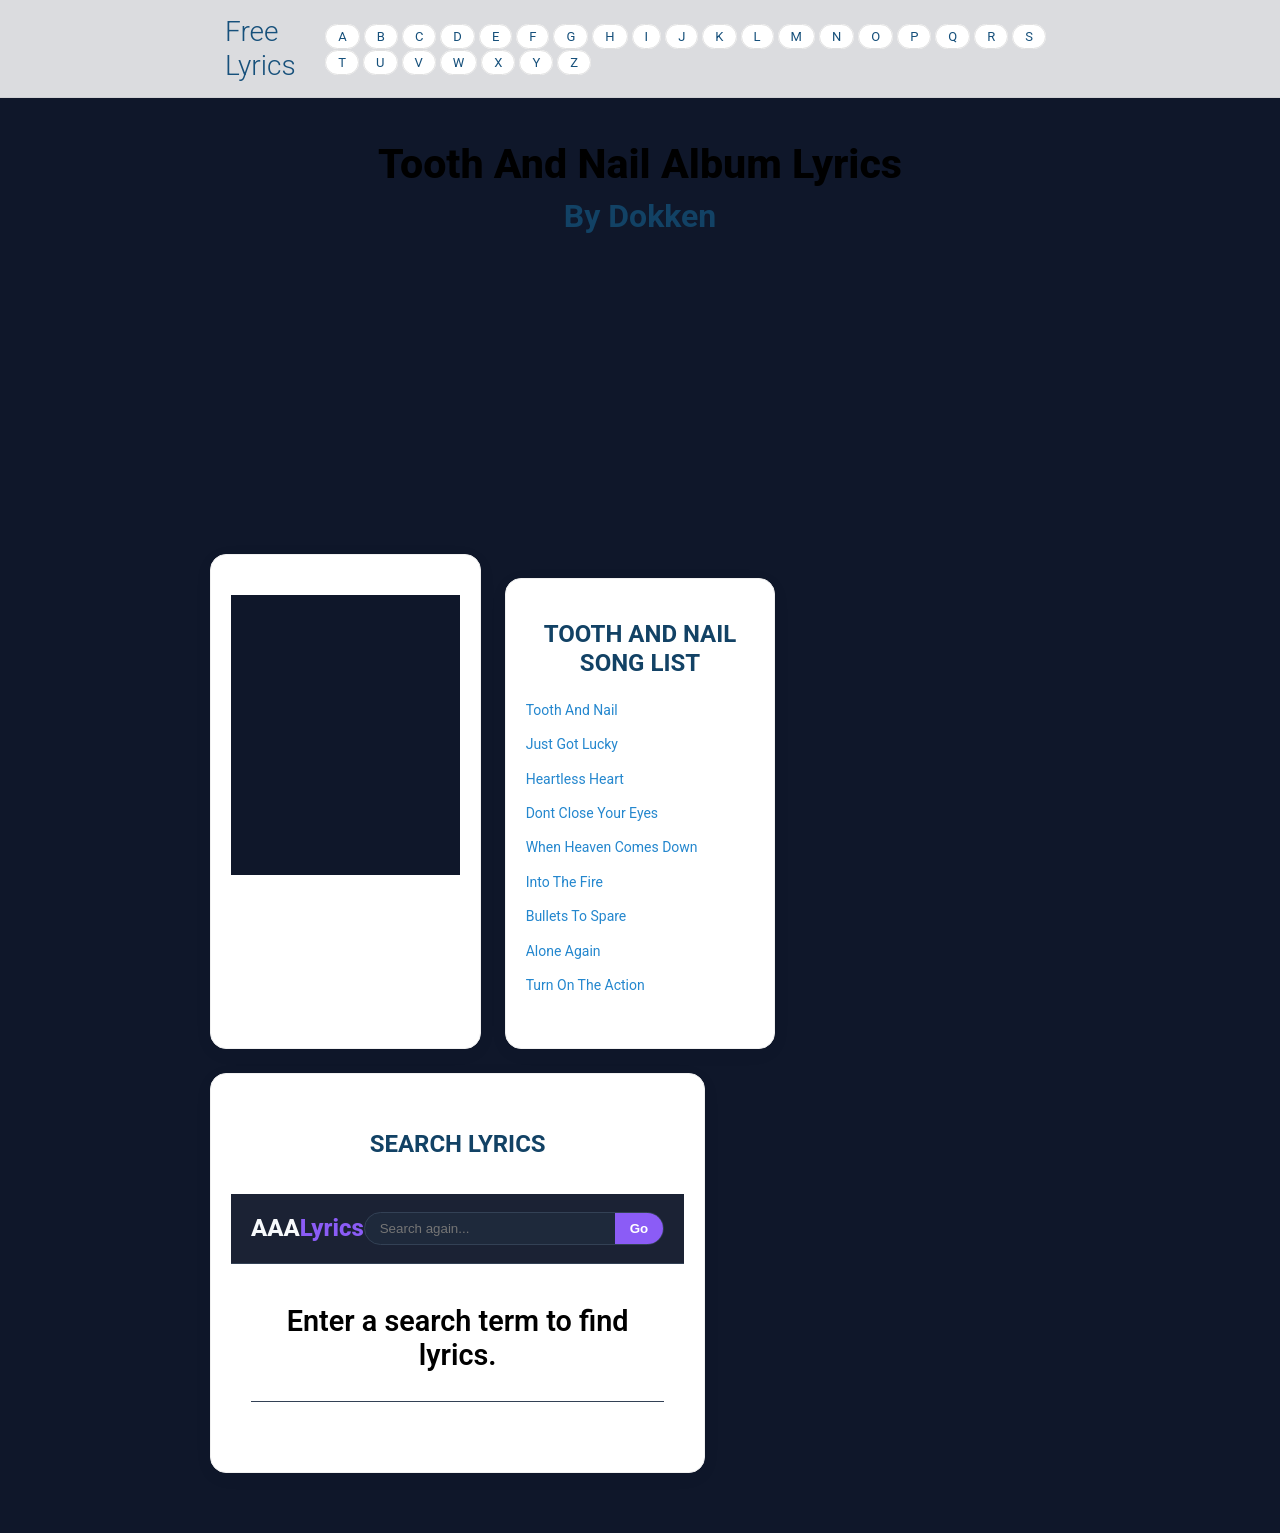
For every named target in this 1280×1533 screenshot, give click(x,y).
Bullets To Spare (576, 916)
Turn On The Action (585, 985)
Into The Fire (564, 882)
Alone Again (563, 951)
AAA (307, 1228)
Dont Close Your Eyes (592, 813)
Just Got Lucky (572, 744)
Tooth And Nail (572, 710)
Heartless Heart (575, 779)
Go (639, 1228)
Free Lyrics (260, 48)
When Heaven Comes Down (612, 847)
